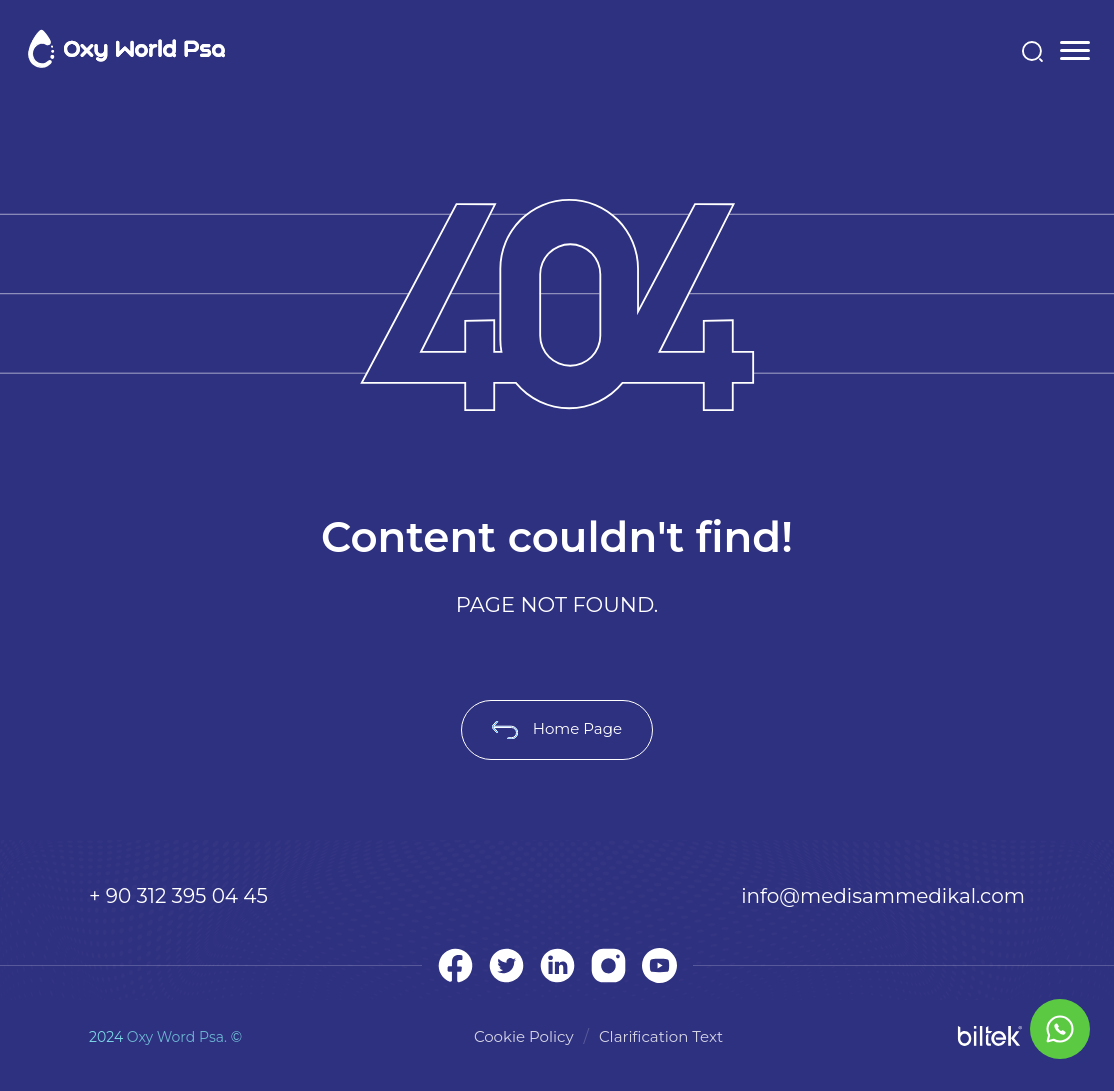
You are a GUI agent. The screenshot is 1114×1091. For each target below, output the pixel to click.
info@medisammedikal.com (883, 896)
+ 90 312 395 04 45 (178, 896)
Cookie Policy (524, 1036)
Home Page (557, 728)
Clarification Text (661, 1036)
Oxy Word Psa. (177, 1037)
